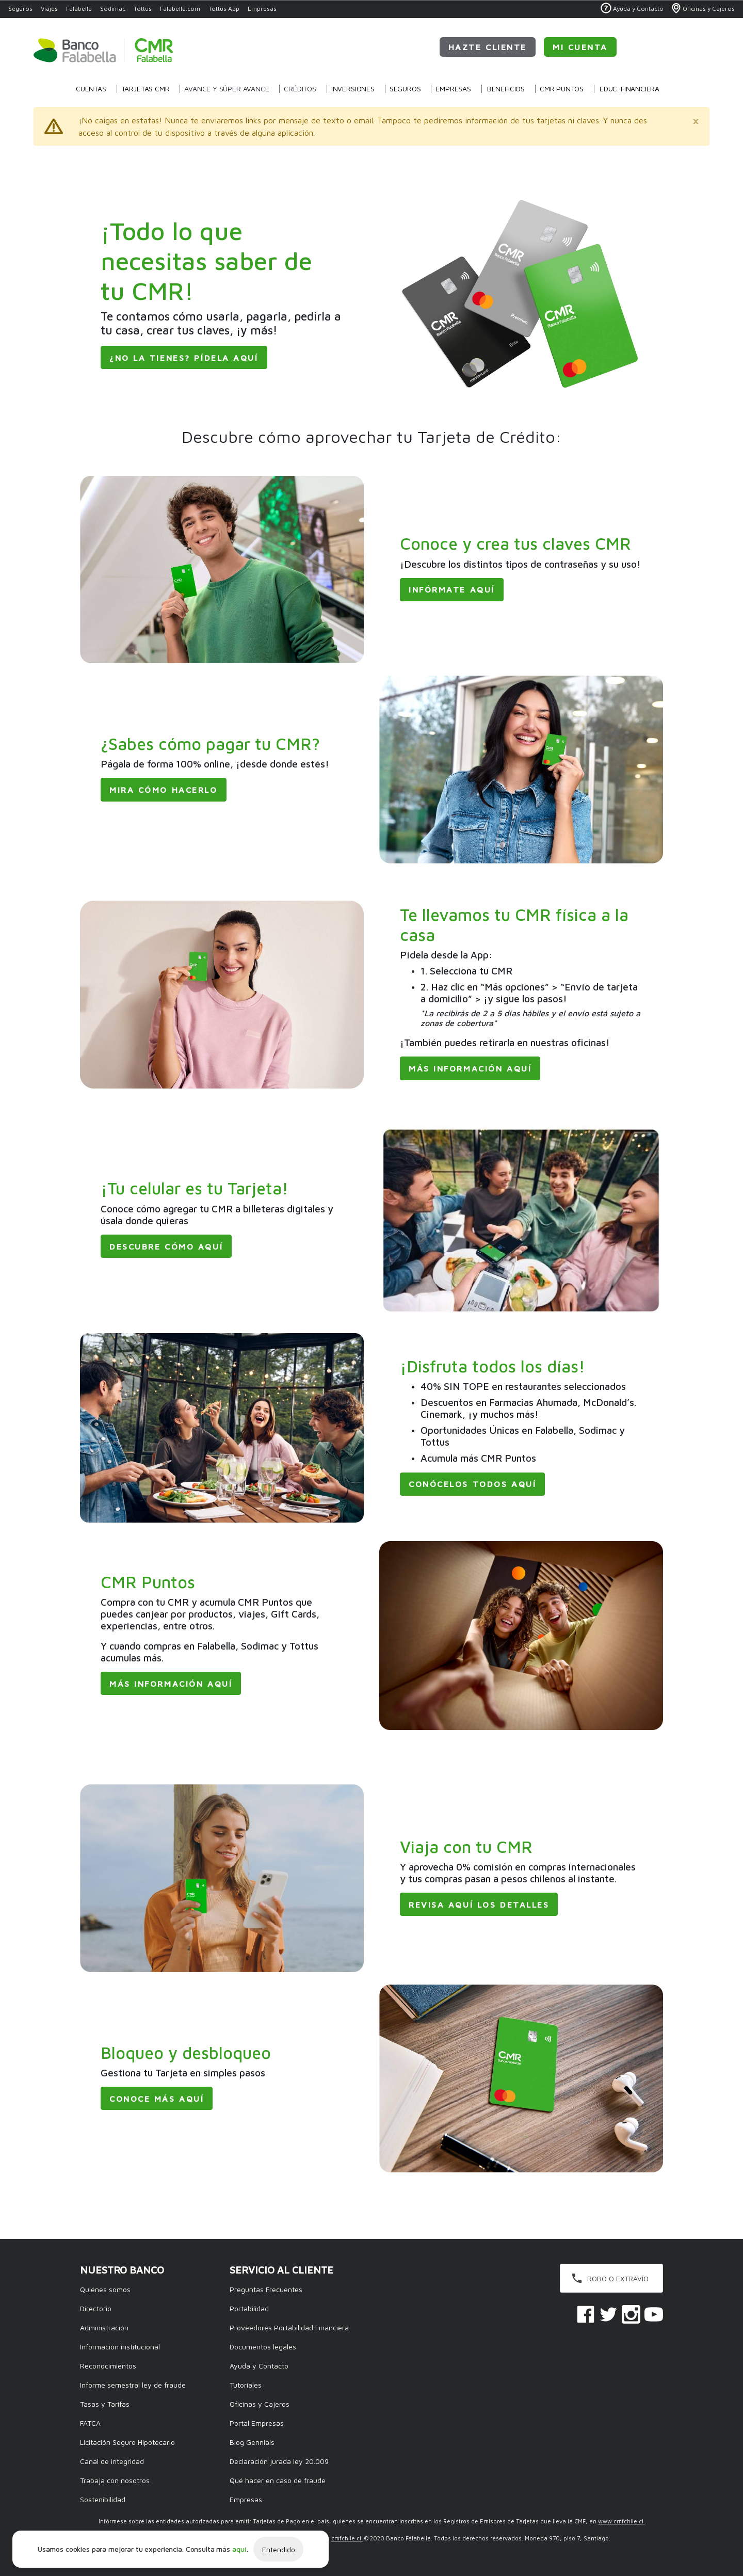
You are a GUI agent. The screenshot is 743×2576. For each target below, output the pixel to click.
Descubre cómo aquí (166, 1246)
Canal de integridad (112, 2461)
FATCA (90, 2423)
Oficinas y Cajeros (259, 2403)
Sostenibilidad (102, 2499)
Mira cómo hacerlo (163, 789)
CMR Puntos (562, 88)
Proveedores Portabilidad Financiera (289, 2327)
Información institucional (120, 2346)
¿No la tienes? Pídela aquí (184, 357)
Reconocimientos (108, 2365)
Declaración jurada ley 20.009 (279, 2461)
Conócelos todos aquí (472, 1484)
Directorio (95, 2308)
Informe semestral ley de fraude (133, 2384)
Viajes (49, 8)
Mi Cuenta (580, 47)
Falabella (79, 8)
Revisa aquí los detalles (479, 1904)
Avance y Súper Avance (226, 88)
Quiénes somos (105, 2289)
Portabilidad (249, 2308)
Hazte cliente (487, 47)
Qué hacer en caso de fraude (278, 2480)
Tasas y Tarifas (105, 2403)
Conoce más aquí (156, 2098)
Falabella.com (180, 8)
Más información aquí (470, 1068)
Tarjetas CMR (145, 88)
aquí (239, 2549)
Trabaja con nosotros (115, 2480)
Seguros (20, 8)
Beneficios (506, 88)
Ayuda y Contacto (259, 2365)
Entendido (278, 2549)
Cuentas (91, 88)
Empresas (262, 8)
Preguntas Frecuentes (266, 2289)
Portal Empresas (257, 2423)
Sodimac (112, 8)
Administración (104, 2327)
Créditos (300, 88)
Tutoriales (246, 2384)
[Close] (695, 120)
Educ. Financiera (629, 88)
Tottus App (223, 8)
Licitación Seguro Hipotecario (127, 2442)
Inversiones (353, 88)
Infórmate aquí (452, 589)
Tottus (143, 8)
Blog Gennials (252, 2442)
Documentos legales (263, 2346)
